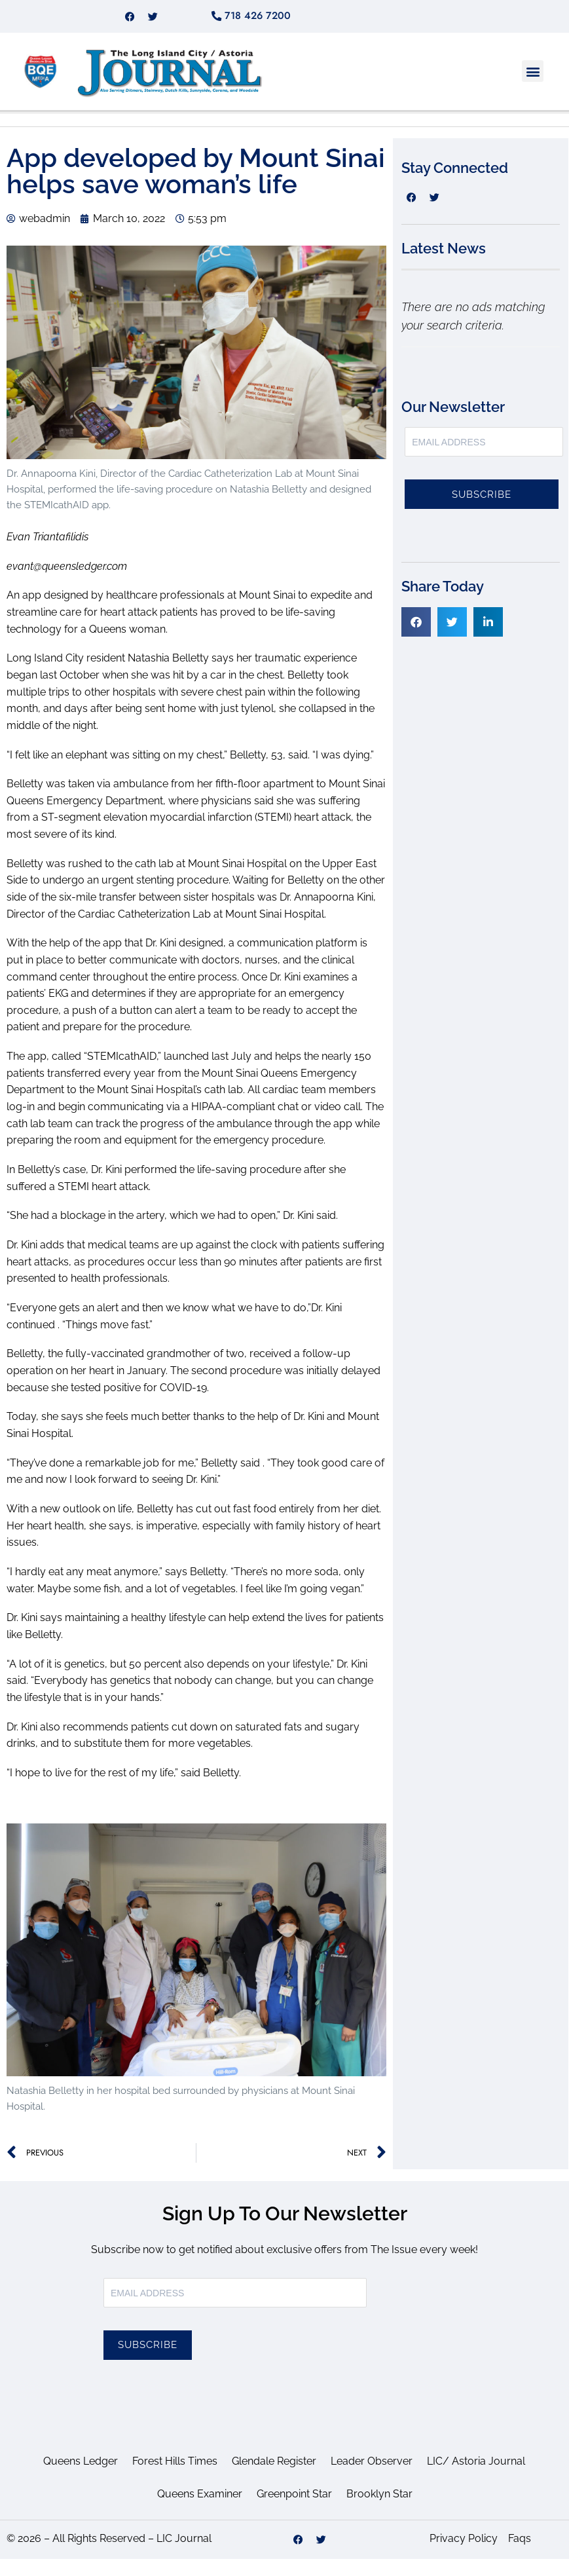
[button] (532, 88)
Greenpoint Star (294, 2511)
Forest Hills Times (174, 2478)
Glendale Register (274, 2478)
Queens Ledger (80, 2478)
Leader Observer (372, 2478)
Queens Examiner (199, 2511)
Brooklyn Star (379, 2511)
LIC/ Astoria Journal (476, 2478)
